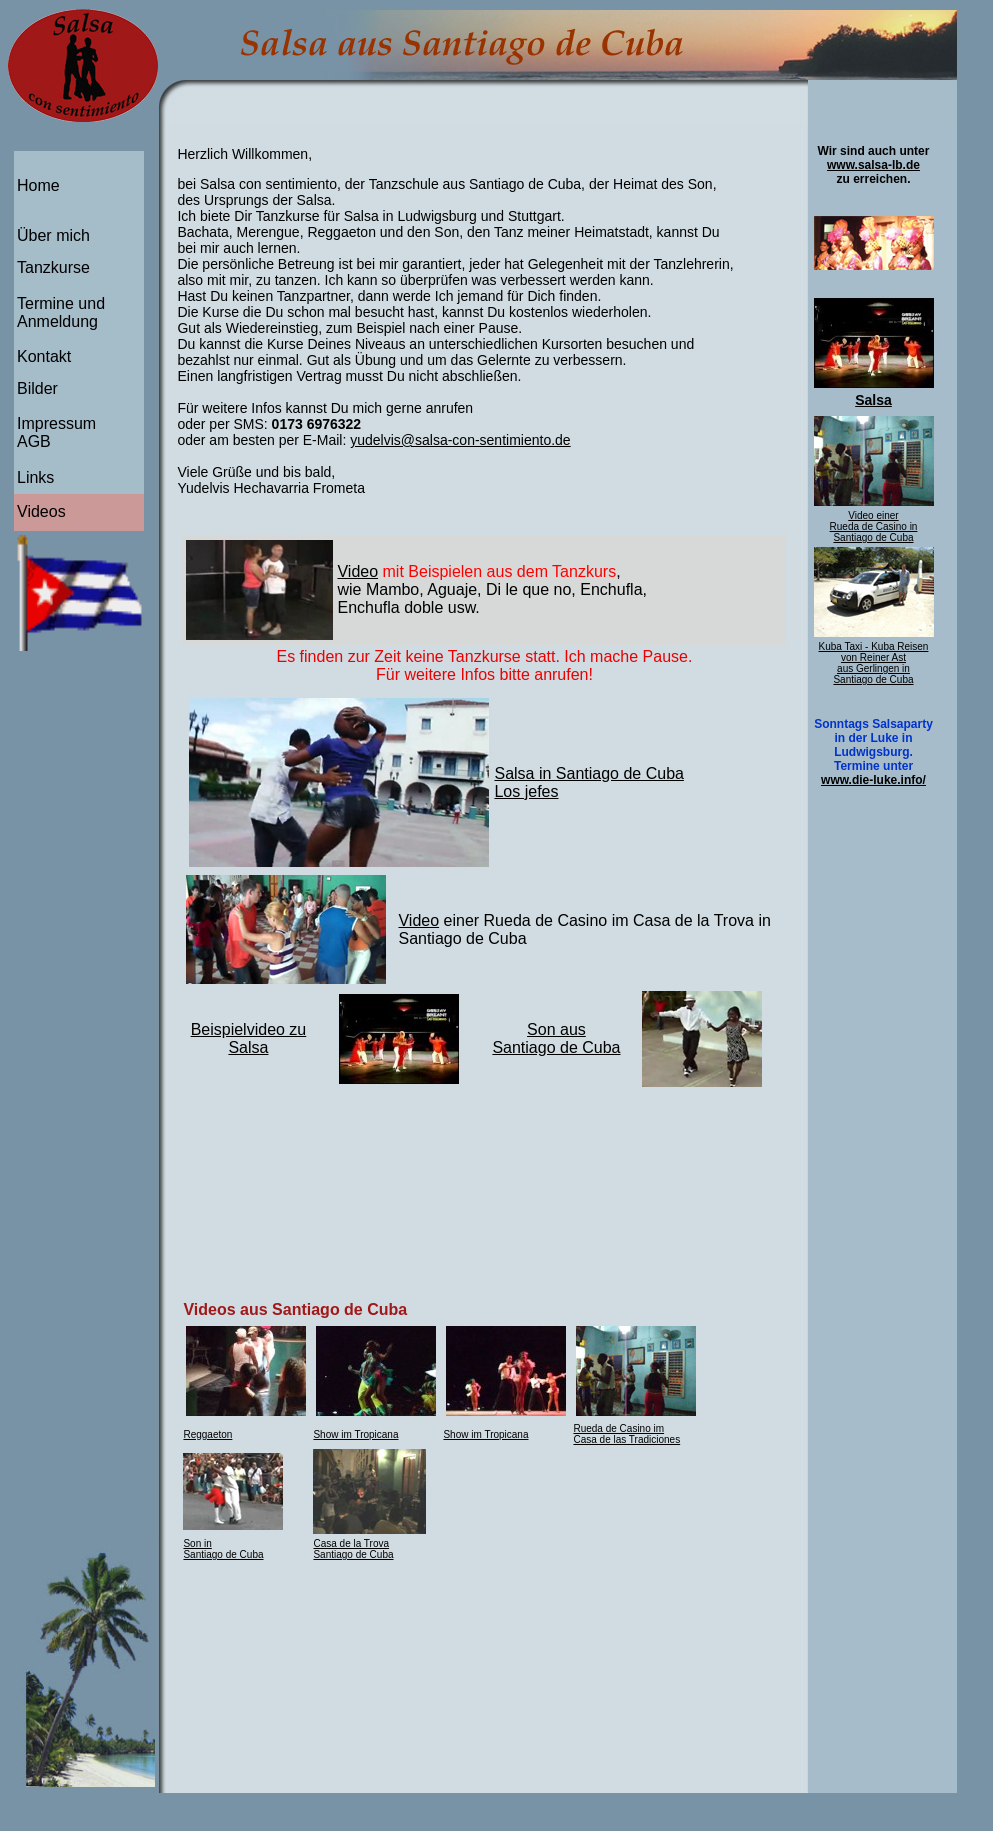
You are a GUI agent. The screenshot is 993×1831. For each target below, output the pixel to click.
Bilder (37, 388)
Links (35, 477)
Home (38, 185)
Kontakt (44, 356)
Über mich (53, 235)
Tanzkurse (53, 267)
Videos (41, 511)
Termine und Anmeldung (61, 312)
